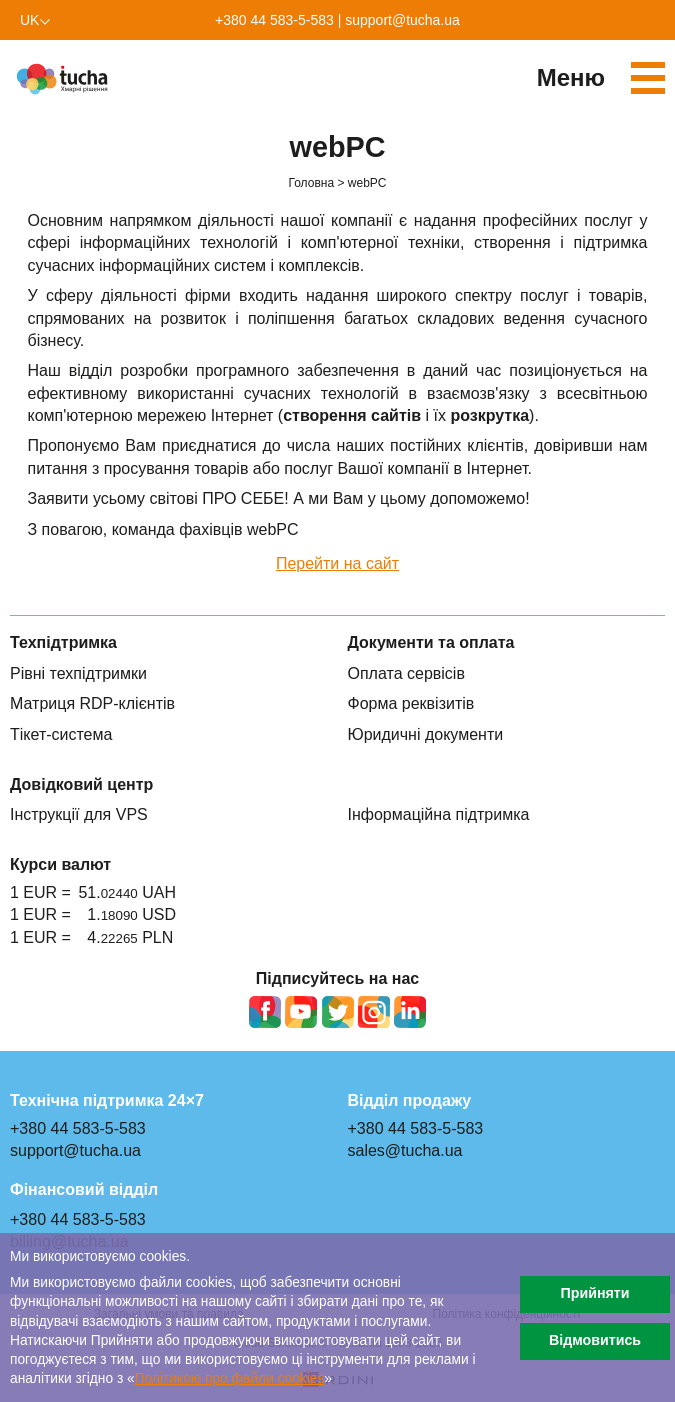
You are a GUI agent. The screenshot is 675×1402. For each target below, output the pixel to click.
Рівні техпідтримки (78, 673)
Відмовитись (595, 1340)
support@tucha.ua (402, 20)
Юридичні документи (426, 734)
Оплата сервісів (406, 673)
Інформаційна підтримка (439, 814)
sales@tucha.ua (405, 1150)
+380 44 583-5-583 (274, 20)
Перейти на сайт (337, 563)
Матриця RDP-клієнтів (92, 703)
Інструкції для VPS (79, 814)
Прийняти (594, 1293)
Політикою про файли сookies (230, 1378)
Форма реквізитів (411, 703)
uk (29, 20)
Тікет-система (61, 734)
